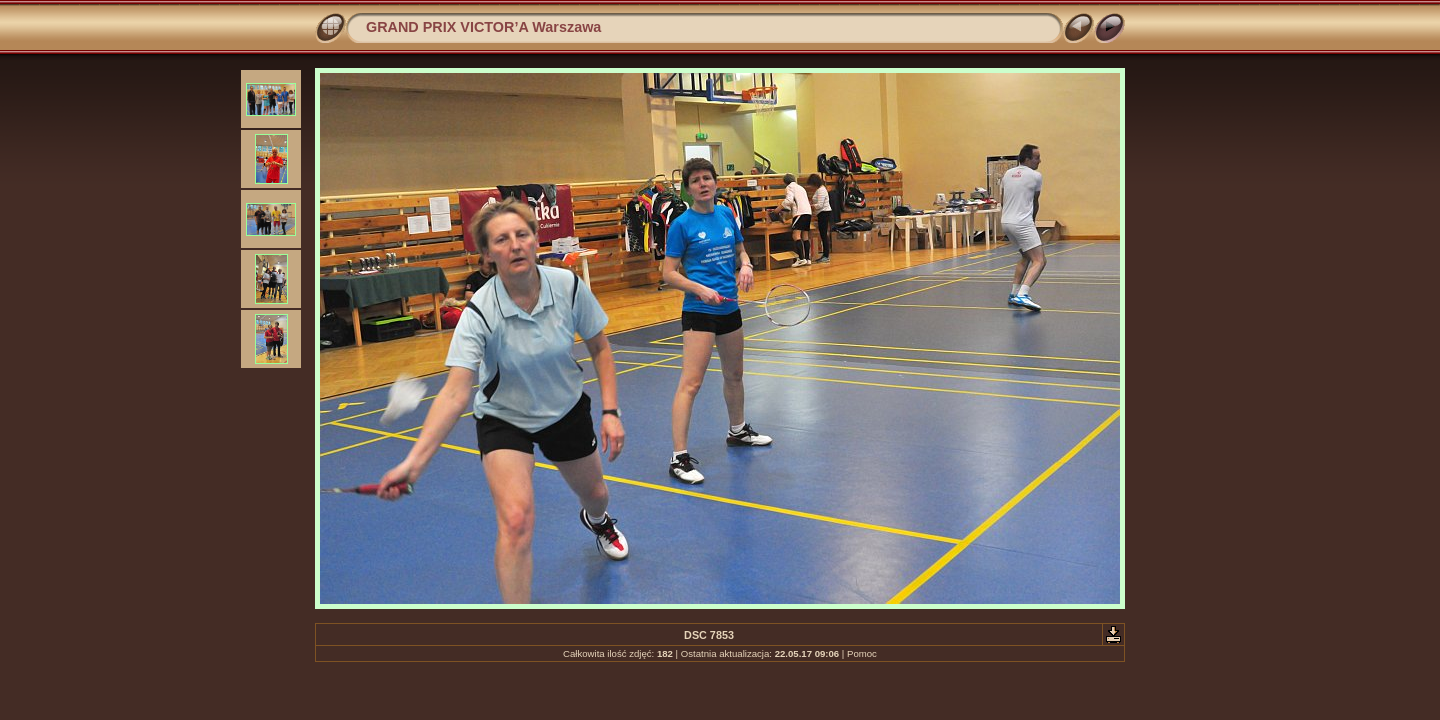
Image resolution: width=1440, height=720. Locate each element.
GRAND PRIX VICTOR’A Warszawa (483, 27)
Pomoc (862, 653)
